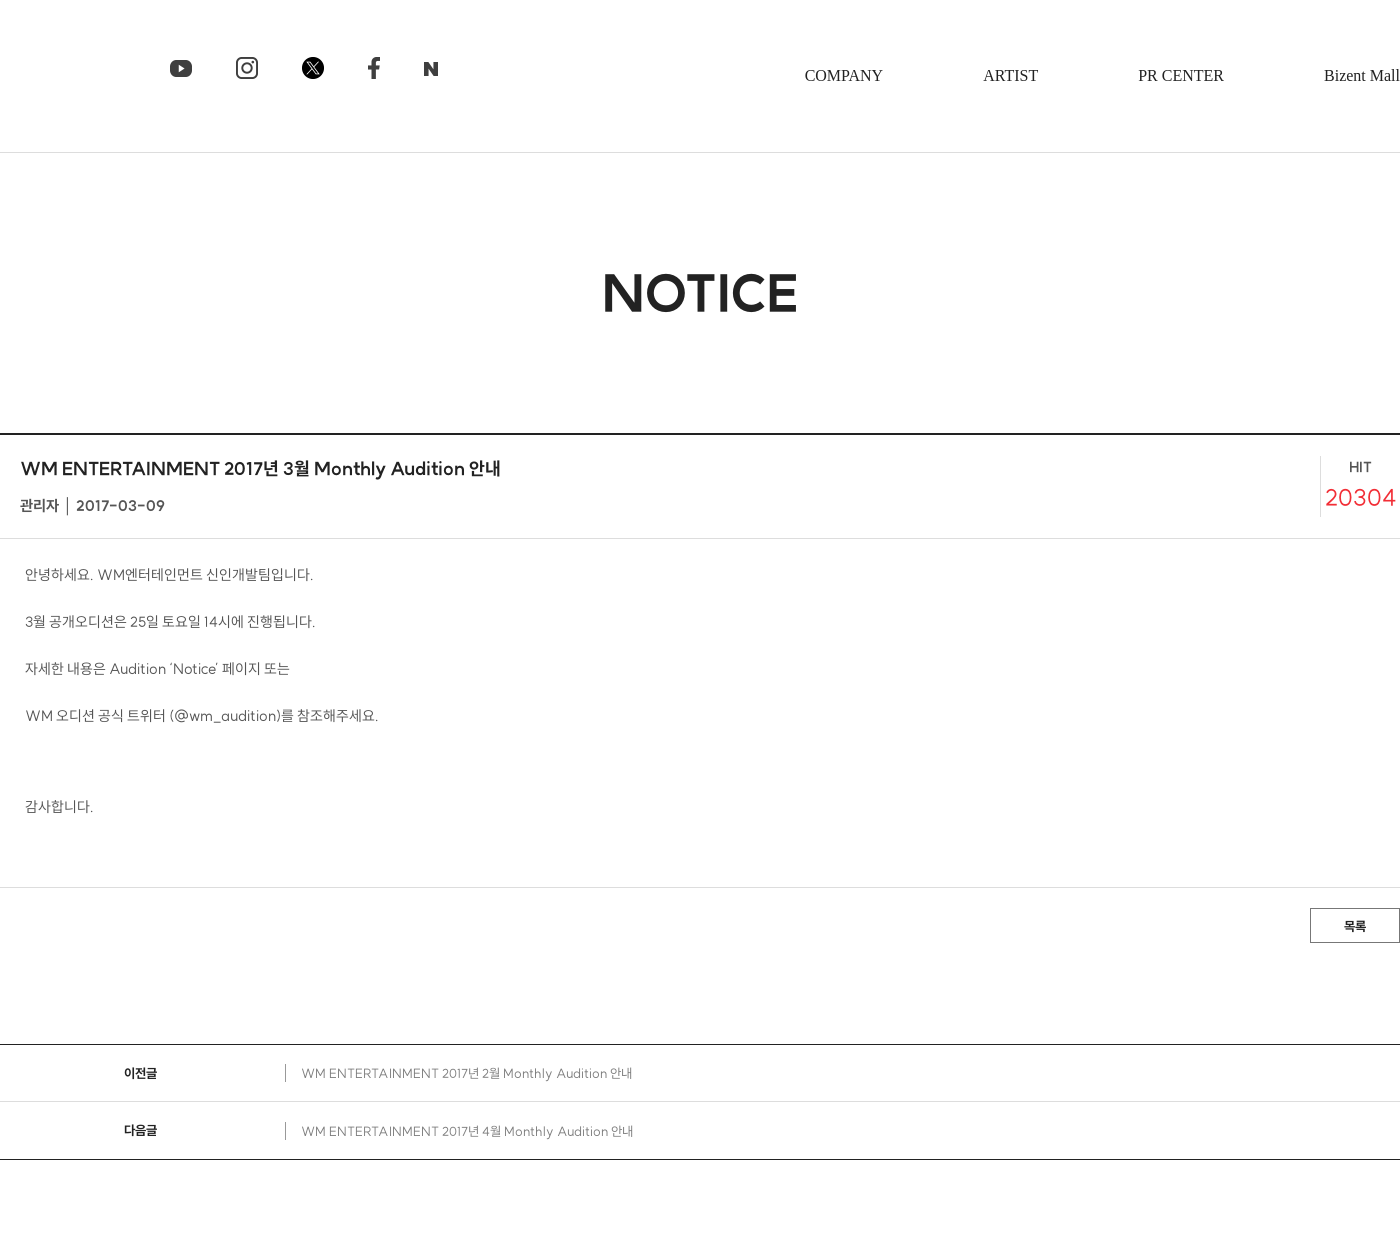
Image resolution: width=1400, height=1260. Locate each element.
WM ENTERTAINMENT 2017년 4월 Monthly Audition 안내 (467, 1131)
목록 (1355, 926)
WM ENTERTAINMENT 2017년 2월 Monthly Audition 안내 (466, 1073)
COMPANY (844, 75)
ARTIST (1010, 75)
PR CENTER (1181, 75)
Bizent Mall (1362, 75)
